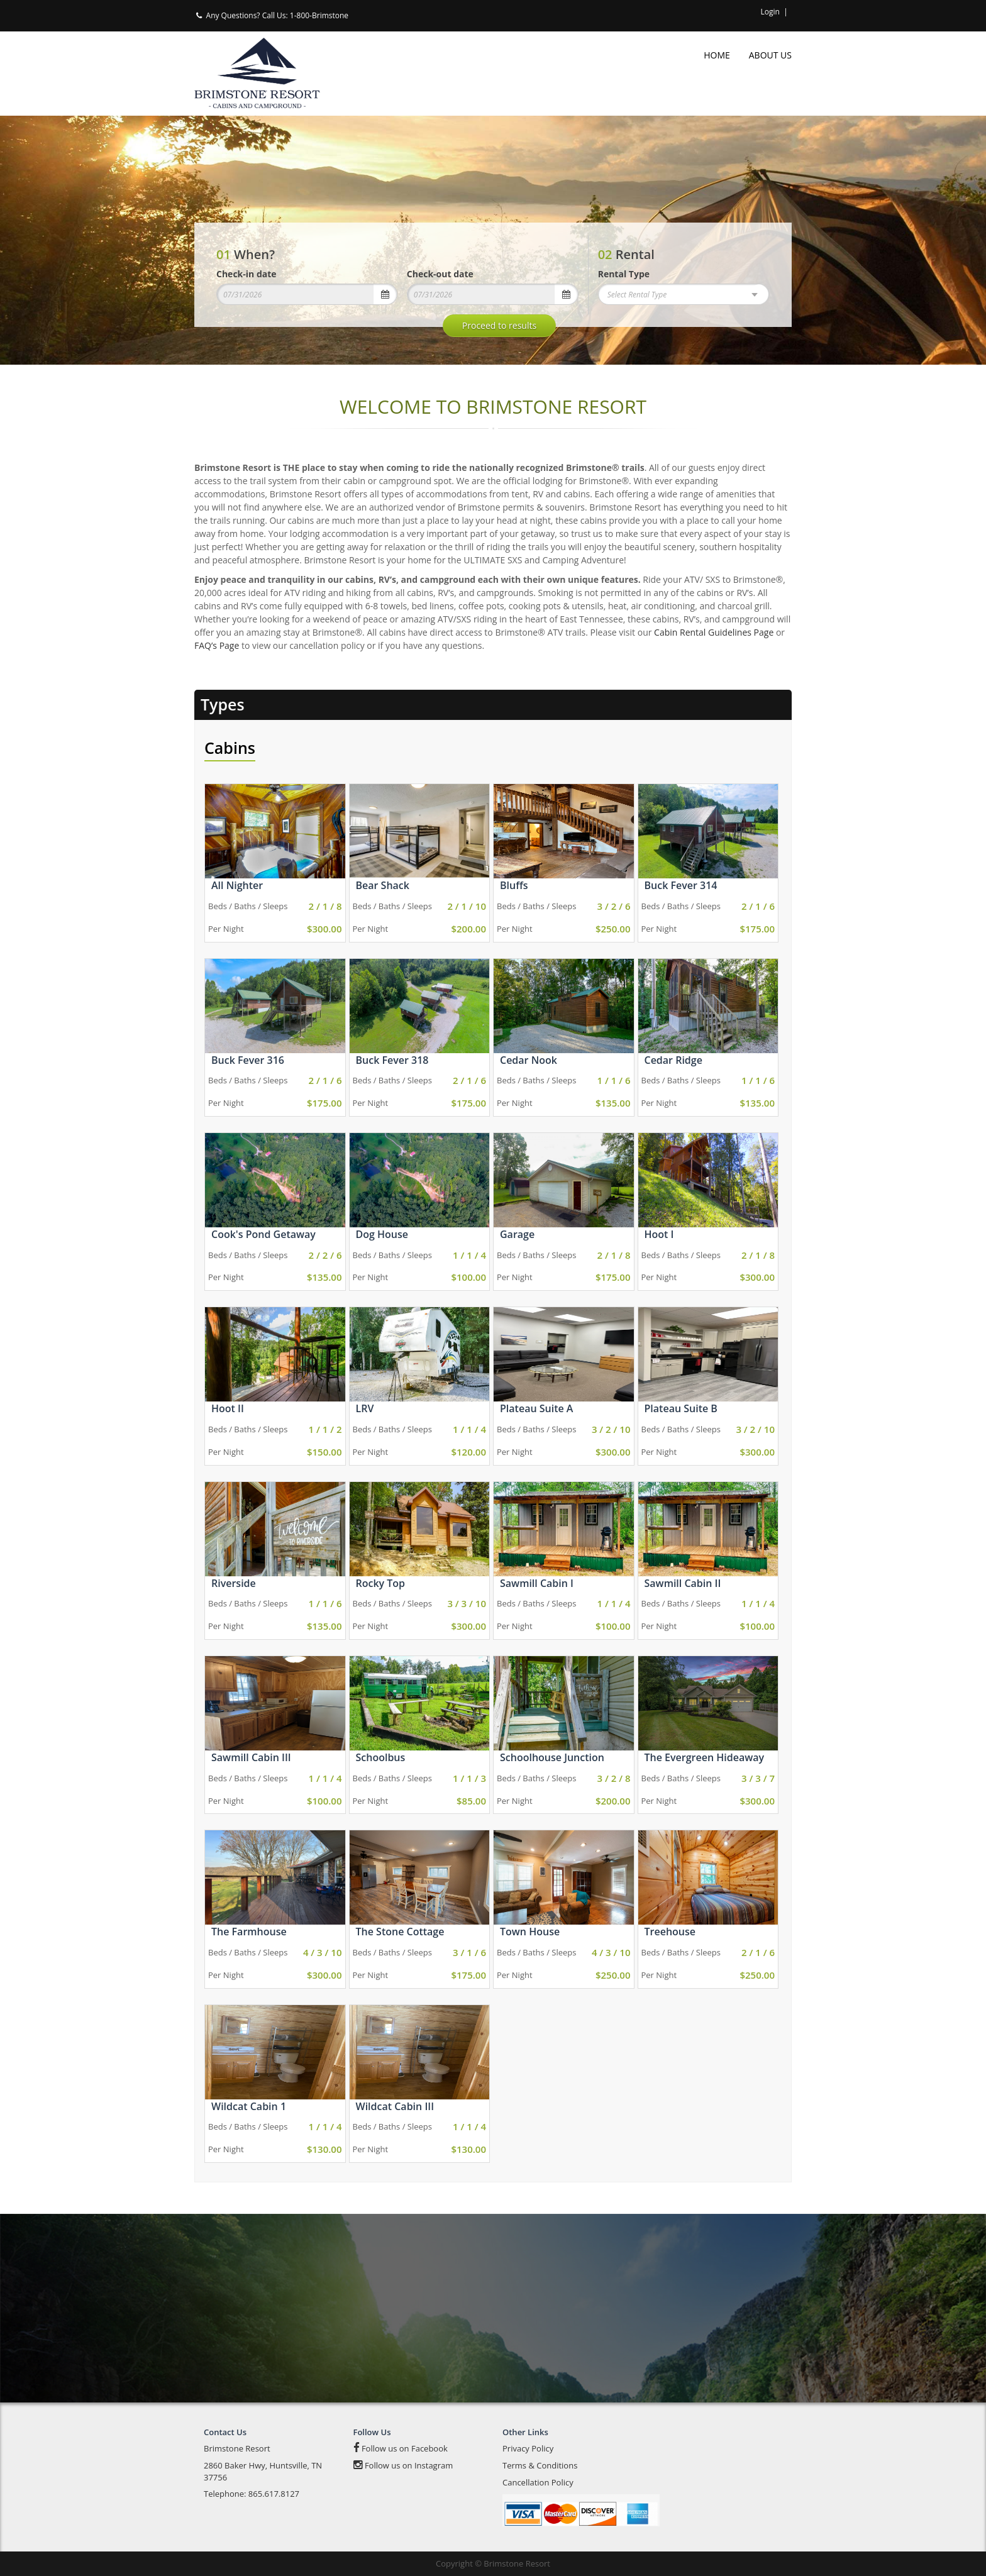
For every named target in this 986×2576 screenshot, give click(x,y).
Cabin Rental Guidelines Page (713, 632)
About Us (770, 55)
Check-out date (440, 274)
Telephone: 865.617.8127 (251, 2493)
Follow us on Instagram (403, 2465)
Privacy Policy (527, 2448)
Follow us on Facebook (400, 2448)
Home (717, 55)
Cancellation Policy (537, 2482)
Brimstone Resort (237, 2448)
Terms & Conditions (539, 2465)
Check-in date (246, 274)
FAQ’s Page (216, 645)
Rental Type (624, 274)
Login (770, 11)
